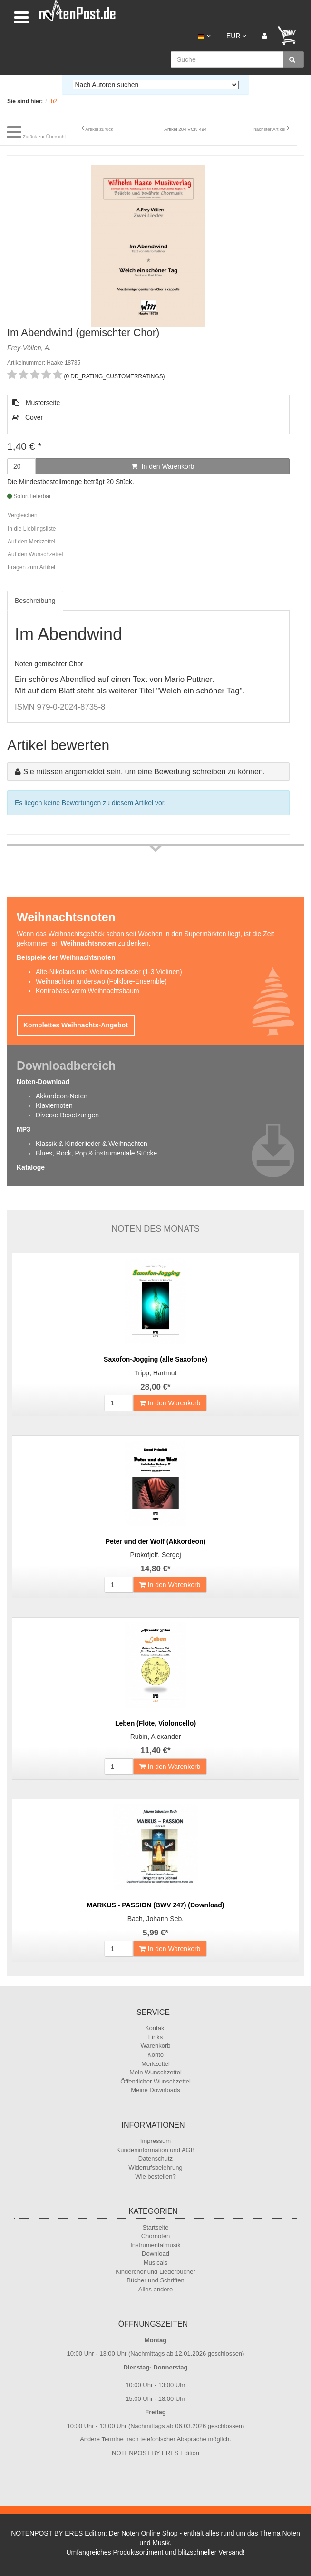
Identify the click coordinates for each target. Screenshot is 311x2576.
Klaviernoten (54, 1105)
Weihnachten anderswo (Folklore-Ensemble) (101, 981)
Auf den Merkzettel (31, 541)
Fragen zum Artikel (31, 567)
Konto (155, 2054)
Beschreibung (35, 600)
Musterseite (36, 402)
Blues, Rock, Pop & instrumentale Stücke (96, 1153)
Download (155, 2253)
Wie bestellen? (155, 2176)
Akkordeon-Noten (61, 1096)
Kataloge (31, 1167)
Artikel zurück (99, 129)
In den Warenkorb (162, 466)
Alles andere (155, 2289)
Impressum (155, 2140)
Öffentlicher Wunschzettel (155, 2081)
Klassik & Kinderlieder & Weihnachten (91, 1143)
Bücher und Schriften (155, 2280)
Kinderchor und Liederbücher (155, 2271)
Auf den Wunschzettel (35, 554)
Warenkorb (155, 2045)
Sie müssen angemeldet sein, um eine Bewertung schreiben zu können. (144, 772)
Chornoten (155, 2236)
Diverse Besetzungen (67, 1115)
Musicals (156, 2262)
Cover (27, 417)
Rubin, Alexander (155, 1736)
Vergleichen (23, 515)
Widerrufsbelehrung (155, 2167)
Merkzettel (155, 2063)
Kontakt (155, 2028)
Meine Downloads (155, 2089)
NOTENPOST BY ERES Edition (155, 2453)
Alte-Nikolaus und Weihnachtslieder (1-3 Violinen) (109, 972)
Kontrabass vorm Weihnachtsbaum (87, 991)
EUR (236, 35)
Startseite (156, 2227)
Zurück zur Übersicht (44, 136)
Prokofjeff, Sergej (155, 1555)
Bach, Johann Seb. (155, 1919)
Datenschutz (155, 2158)
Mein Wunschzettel (155, 2072)
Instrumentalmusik (155, 2245)
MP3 (23, 1129)
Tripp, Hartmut (156, 1373)
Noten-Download (43, 1082)
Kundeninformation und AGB (156, 2149)
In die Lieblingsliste (32, 528)
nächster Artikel (270, 129)
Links (155, 2037)
